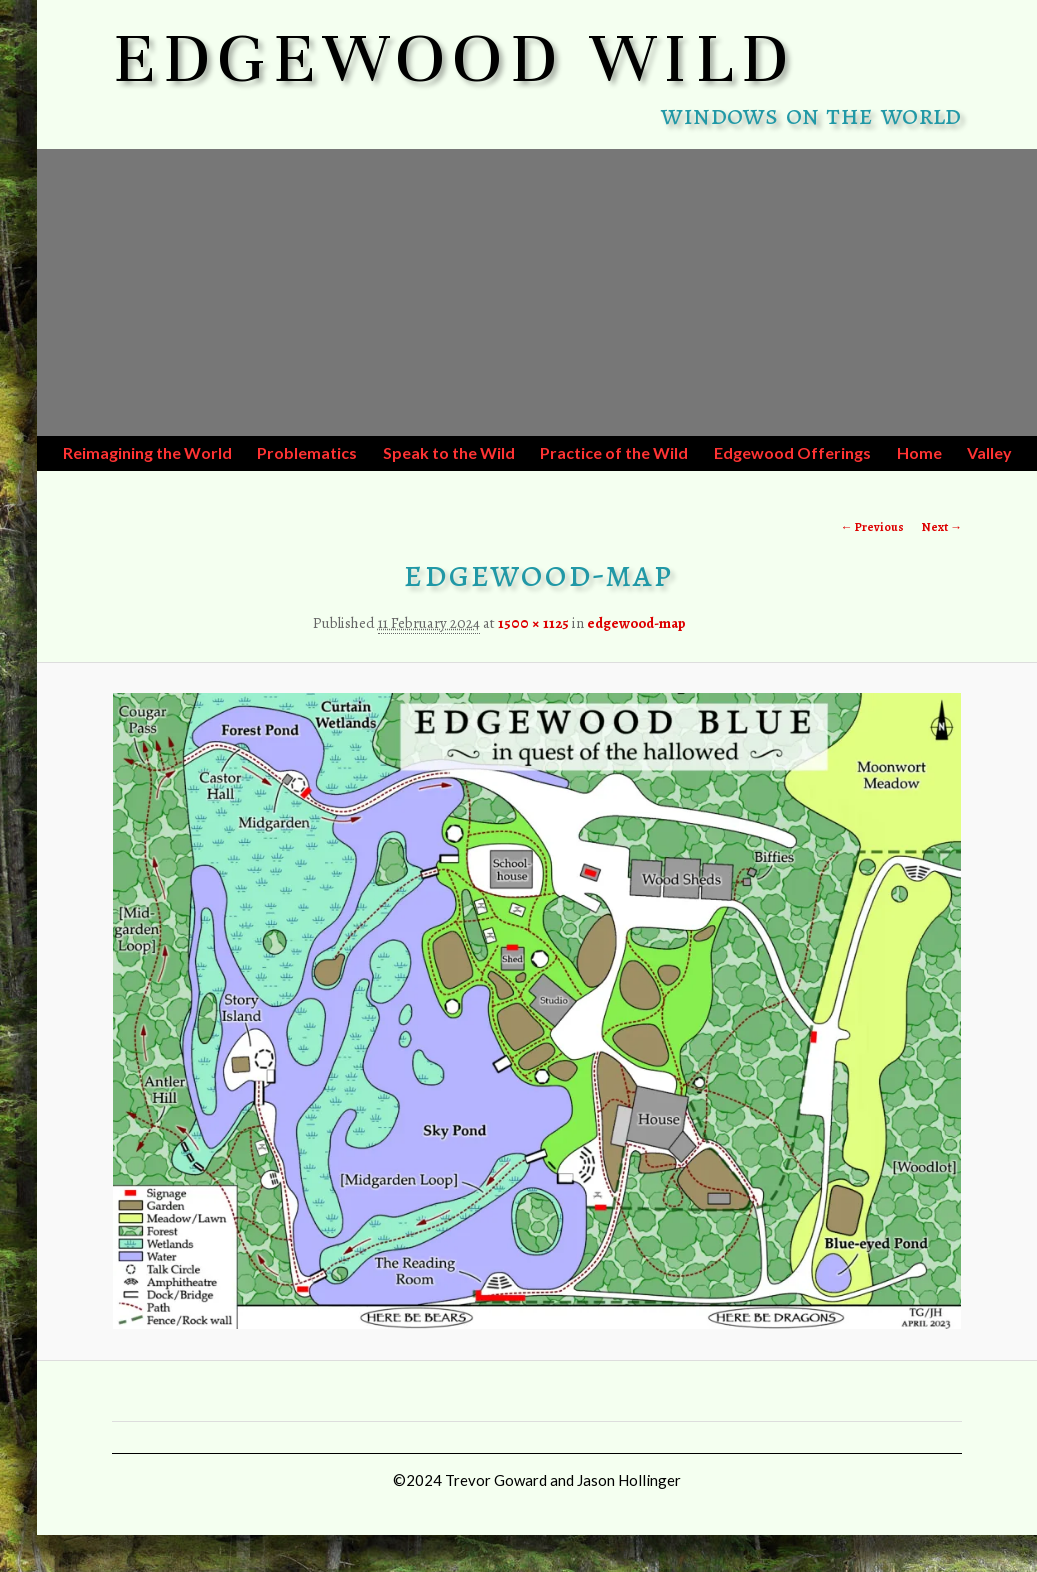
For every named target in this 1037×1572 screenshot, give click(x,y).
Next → (942, 527)
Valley (989, 452)
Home (919, 452)
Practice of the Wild (614, 452)
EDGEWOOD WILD (454, 58)
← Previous (872, 527)
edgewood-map (636, 623)
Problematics (307, 452)
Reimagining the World (147, 452)
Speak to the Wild (449, 452)
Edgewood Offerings (792, 452)
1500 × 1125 (533, 623)
